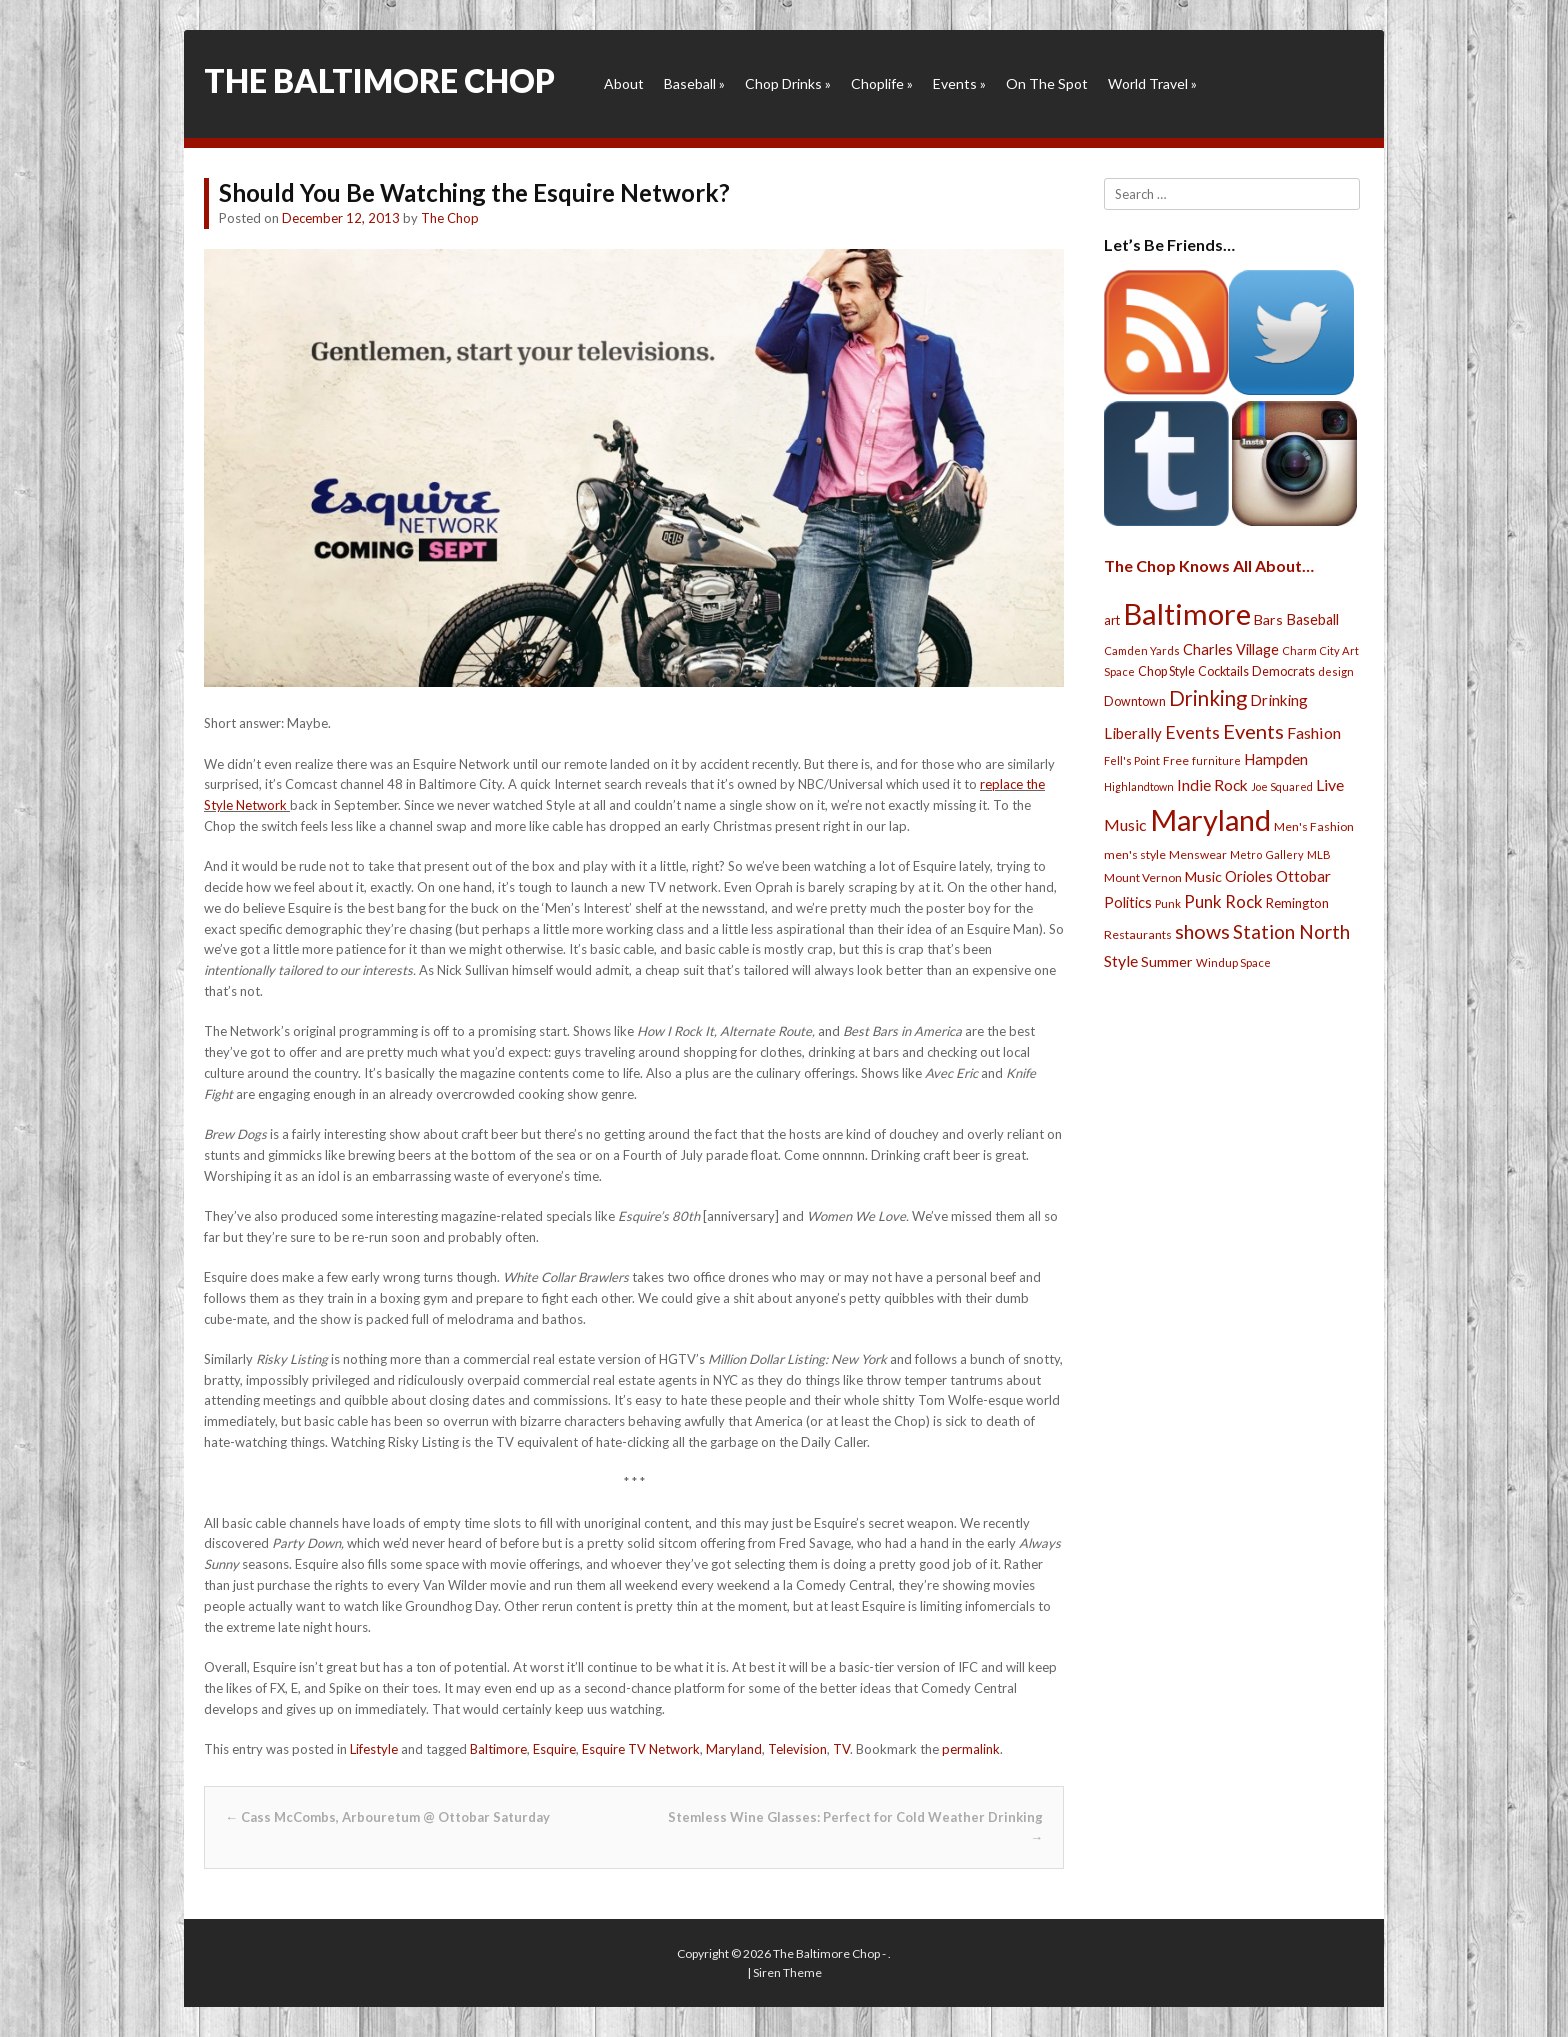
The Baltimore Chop (379, 80)
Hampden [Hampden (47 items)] (1276, 759)
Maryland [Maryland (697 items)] (1210, 819)
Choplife (882, 83)
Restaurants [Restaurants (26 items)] (1138, 934)
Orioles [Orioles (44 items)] (1249, 876)
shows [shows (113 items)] (1202, 931)
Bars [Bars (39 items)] (1268, 619)
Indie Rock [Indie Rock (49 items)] (1212, 785)
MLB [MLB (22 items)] (1319, 854)
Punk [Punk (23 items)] (1168, 903)
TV (841, 1749)
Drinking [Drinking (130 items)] (1208, 698)
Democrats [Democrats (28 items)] (1283, 671)
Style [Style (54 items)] (1121, 960)
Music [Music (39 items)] (1203, 876)
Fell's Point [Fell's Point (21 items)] (1132, 760)
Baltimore (498, 1749)
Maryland (734, 1749)
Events (959, 83)
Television (797, 1749)
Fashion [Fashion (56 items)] (1314, 732)
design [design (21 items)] (1336, 671)
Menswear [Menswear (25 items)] (1198, 854)
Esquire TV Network (641, 1749)
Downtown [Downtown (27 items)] (1135, 701)
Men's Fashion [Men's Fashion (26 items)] (1314, 826)
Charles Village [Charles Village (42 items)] (1231, 649)
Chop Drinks (788, 83)
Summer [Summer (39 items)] (1167, 961)
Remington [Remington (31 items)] (1297, 903)
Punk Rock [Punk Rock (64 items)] (1223, 901)
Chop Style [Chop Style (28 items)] (1166, 671)
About (624, 83)
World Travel (1152, 83)
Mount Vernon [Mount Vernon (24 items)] (1143, 877)
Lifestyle (374, 1749)
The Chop (450, 218)
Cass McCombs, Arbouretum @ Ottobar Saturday (387, 1817)
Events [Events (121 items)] (1253, 731)
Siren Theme (787, 1972)
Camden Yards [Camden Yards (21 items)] (1142, 650)
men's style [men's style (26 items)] (1135, 854)
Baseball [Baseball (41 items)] (1312, 619)
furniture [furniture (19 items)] (1216, 760)
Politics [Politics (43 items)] (1128, 902)
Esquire (554, 1749)
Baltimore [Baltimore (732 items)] (1187, 613)
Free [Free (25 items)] (1176, 760)
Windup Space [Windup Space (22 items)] (1233, 962)
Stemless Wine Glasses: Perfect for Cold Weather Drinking (855, 1827)
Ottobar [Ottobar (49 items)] (1303, 876)
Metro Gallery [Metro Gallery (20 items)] (1267, 854)
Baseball (694, 83)
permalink (971, 1749)
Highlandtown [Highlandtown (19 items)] (1139, 786)
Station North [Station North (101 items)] (1291, 931)
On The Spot (1047, 83)
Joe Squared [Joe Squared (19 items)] (1282, 786)
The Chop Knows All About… (1209, 565)
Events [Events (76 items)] (1192, 732)
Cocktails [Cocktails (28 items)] (1223, 671)
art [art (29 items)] (1112, 620)
